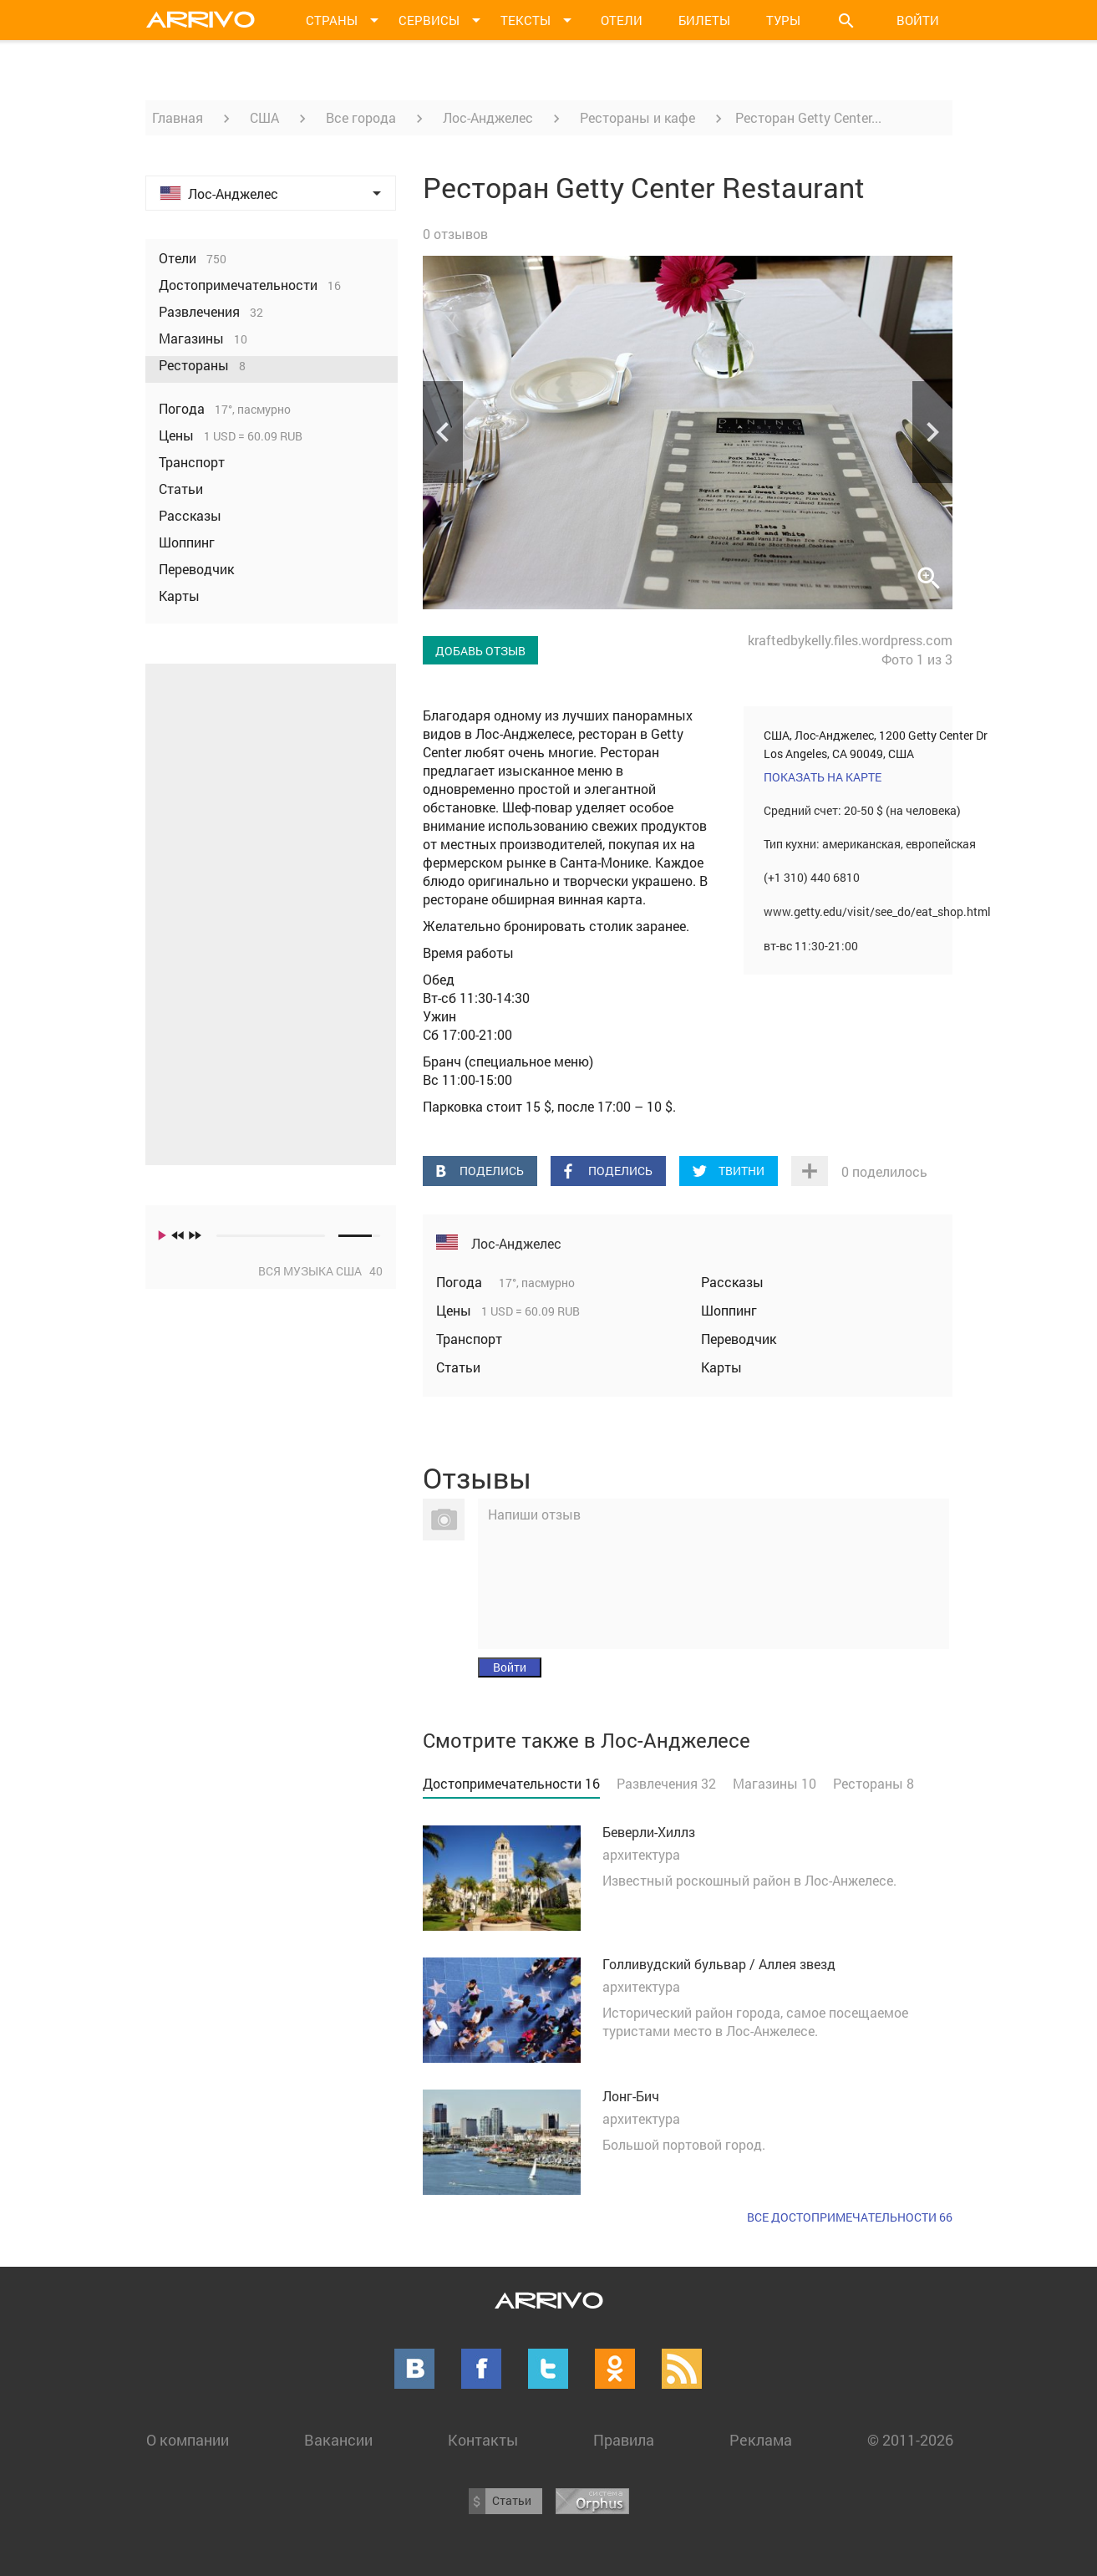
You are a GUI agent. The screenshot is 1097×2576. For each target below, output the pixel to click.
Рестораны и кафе (637, 117)
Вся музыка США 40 (320, 1271)
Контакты (483, 2440)
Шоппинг (729, 1310)
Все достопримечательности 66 (849, 2217)
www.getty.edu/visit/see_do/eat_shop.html (877, 911)
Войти (917, 20)
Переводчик (738, 1338)
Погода (460, 1282)
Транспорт (469, 1338)
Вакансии (338, 2440)
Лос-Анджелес (488, 117)
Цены (455, 1310)
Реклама (760, 2440)
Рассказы (732, 1282)
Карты (721, 1367)
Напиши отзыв (534, 1514)
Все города (361, 117)
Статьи (458, 1367)
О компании (187, 2440)
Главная (177, 117)
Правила (623, 2440)
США (264, 117)
